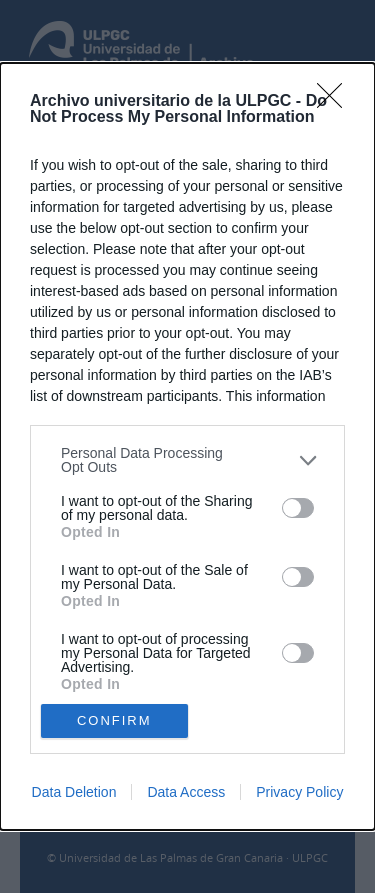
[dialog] (187, 446)
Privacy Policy (299, 792)
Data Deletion (74, 792)
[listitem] (187, 460)
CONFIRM (114, 719)
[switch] (298, 508)
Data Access (186, 792)
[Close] (336, 102)
